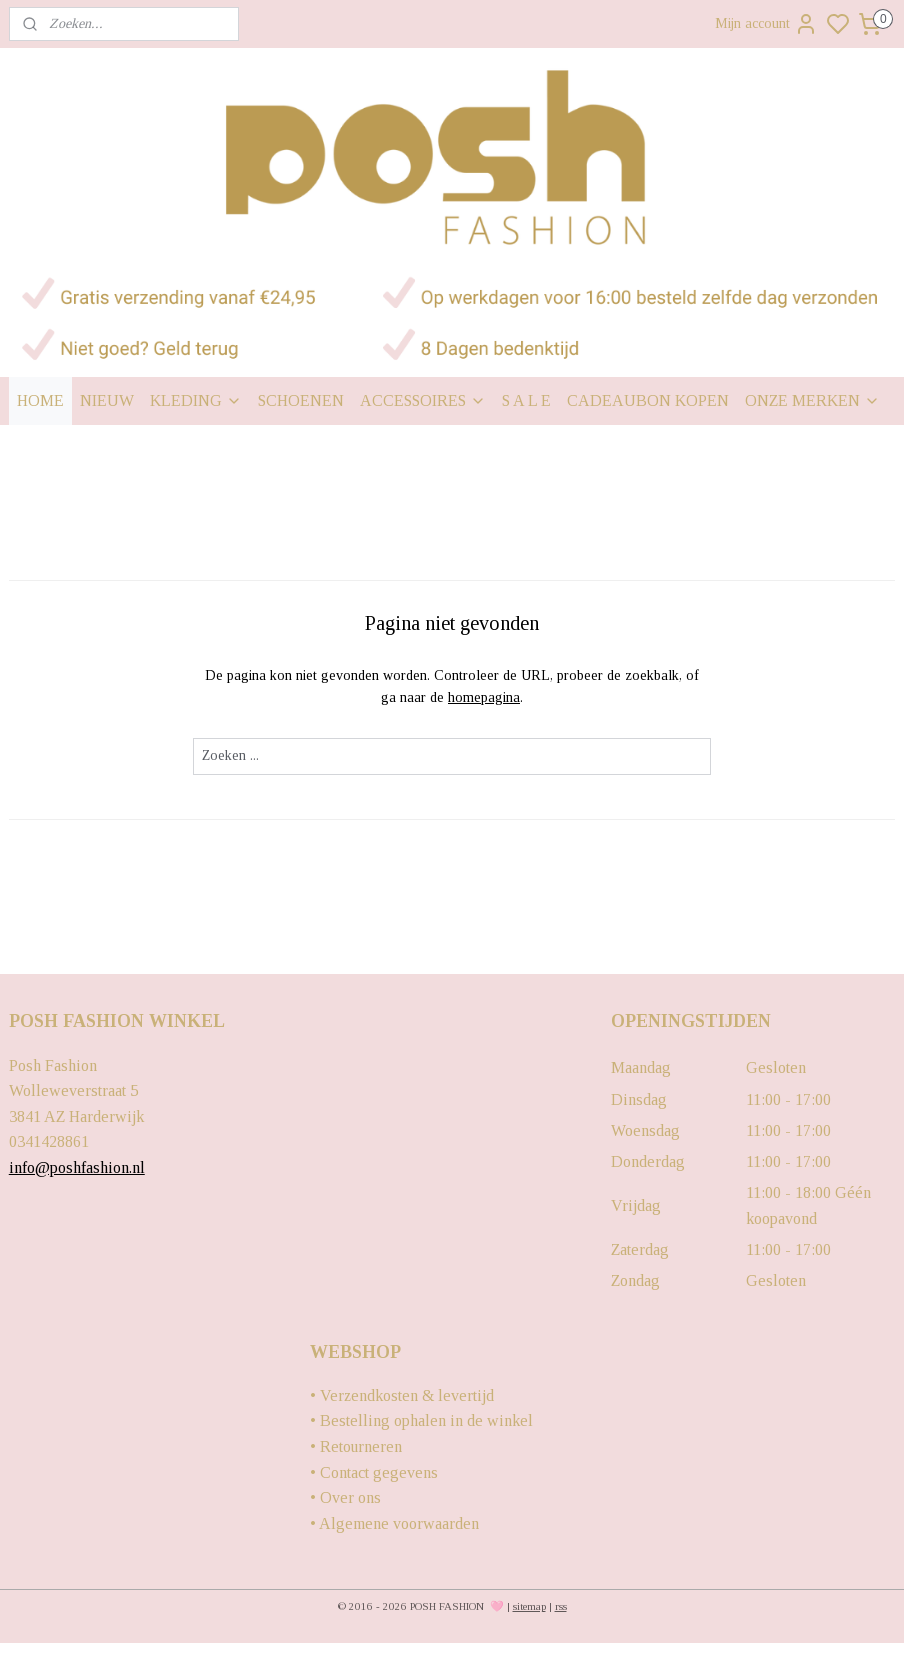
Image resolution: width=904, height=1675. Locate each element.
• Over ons (345, 1497)
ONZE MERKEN (812, 400)
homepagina (484, 697)
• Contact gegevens (374, 1472)
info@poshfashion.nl (77, 1167)
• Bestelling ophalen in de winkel (421, 1420)
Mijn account (766, 24)
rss (561, 1606)
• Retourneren (356, 1446)
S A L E (526, 400)
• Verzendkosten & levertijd (402, 1395)
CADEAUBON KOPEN (648, 400)
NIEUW (107, 400)
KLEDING (196, 400)
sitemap (529, 1606)
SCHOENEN (301, 400)
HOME (40, 400)
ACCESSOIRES (423, 400)
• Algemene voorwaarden (394, 1523)
